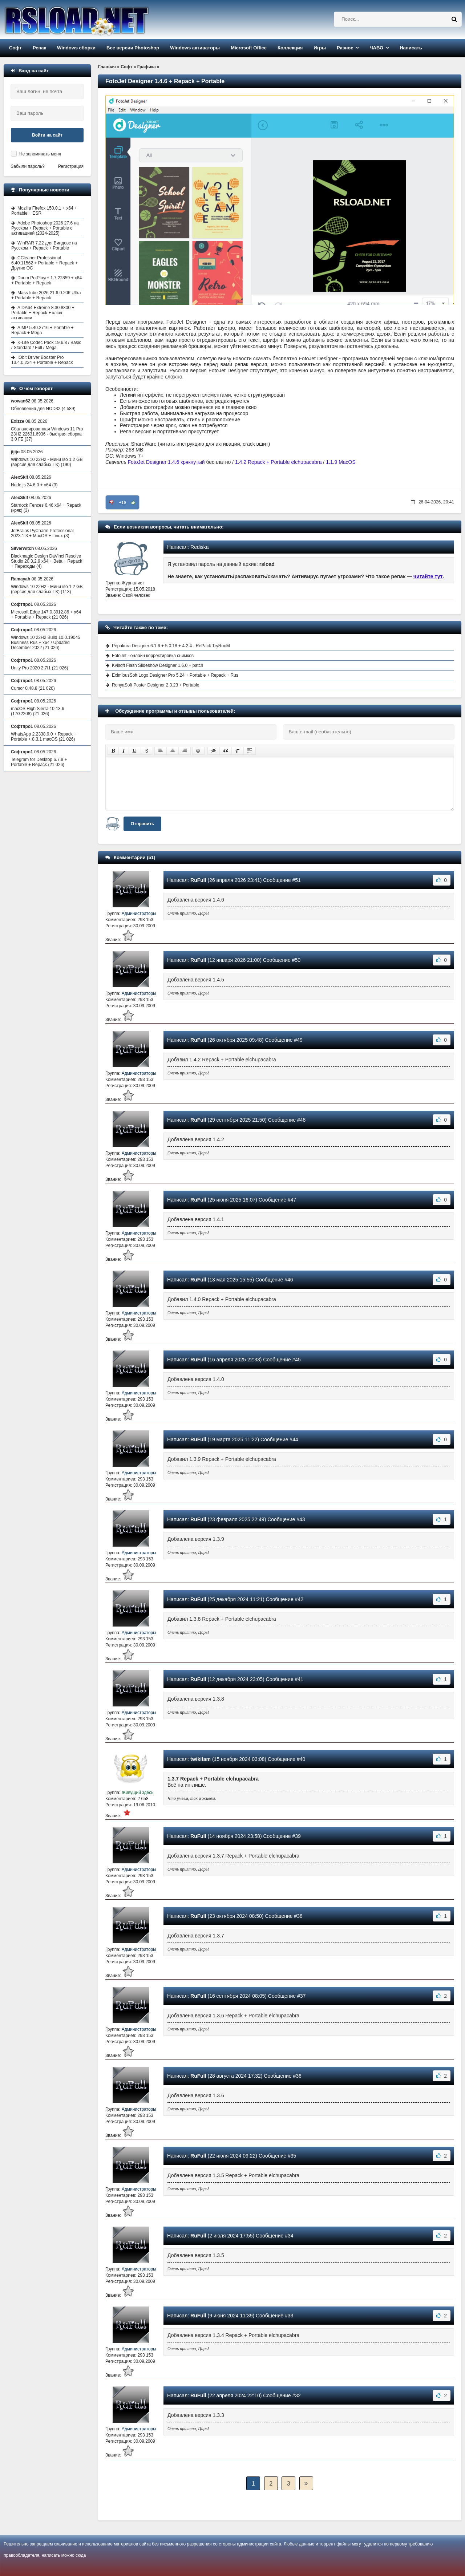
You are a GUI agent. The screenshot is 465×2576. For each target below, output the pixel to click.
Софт (15, 47)
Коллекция (290, 47)
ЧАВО (376, 47)
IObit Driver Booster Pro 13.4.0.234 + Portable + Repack (42, 360)
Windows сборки (76, 47)
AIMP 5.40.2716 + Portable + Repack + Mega (42, 330)
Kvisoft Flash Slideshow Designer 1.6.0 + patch (157, 665)
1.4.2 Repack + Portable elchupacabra (278, 462)
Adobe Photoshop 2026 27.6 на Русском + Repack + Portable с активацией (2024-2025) (45, 228)
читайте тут (428, 576)
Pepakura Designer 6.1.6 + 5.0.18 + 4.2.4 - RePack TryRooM (171, 645)
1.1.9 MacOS (341, 462)
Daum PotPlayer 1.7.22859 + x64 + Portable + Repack (46, 280)
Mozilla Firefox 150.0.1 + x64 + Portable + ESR (44, 211)
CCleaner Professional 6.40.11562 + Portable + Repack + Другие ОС (44, 263)
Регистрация (71, 166)
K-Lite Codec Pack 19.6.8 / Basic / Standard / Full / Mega (46, 345)
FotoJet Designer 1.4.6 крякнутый (166, 462)
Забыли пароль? (28, 166)
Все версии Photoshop (132, 47)
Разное (345, 47)
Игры (320, 47)
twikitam (200, 1759)
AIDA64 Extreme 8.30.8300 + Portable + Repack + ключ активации (42, 312)
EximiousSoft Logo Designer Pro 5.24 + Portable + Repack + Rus (175, 675)
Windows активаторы (195, 47)
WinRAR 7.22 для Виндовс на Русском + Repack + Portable (44, 245)
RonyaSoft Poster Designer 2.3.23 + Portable (155, 685)
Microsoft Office (249, 47)
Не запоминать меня (40, 154)
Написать (411, 47)
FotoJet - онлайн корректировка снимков (153, 655)
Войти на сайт (47, 135)
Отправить (142, 823)
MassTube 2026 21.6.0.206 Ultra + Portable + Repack (46, 295)
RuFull (198, 880)
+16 (122, 502)
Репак (39, 47)
